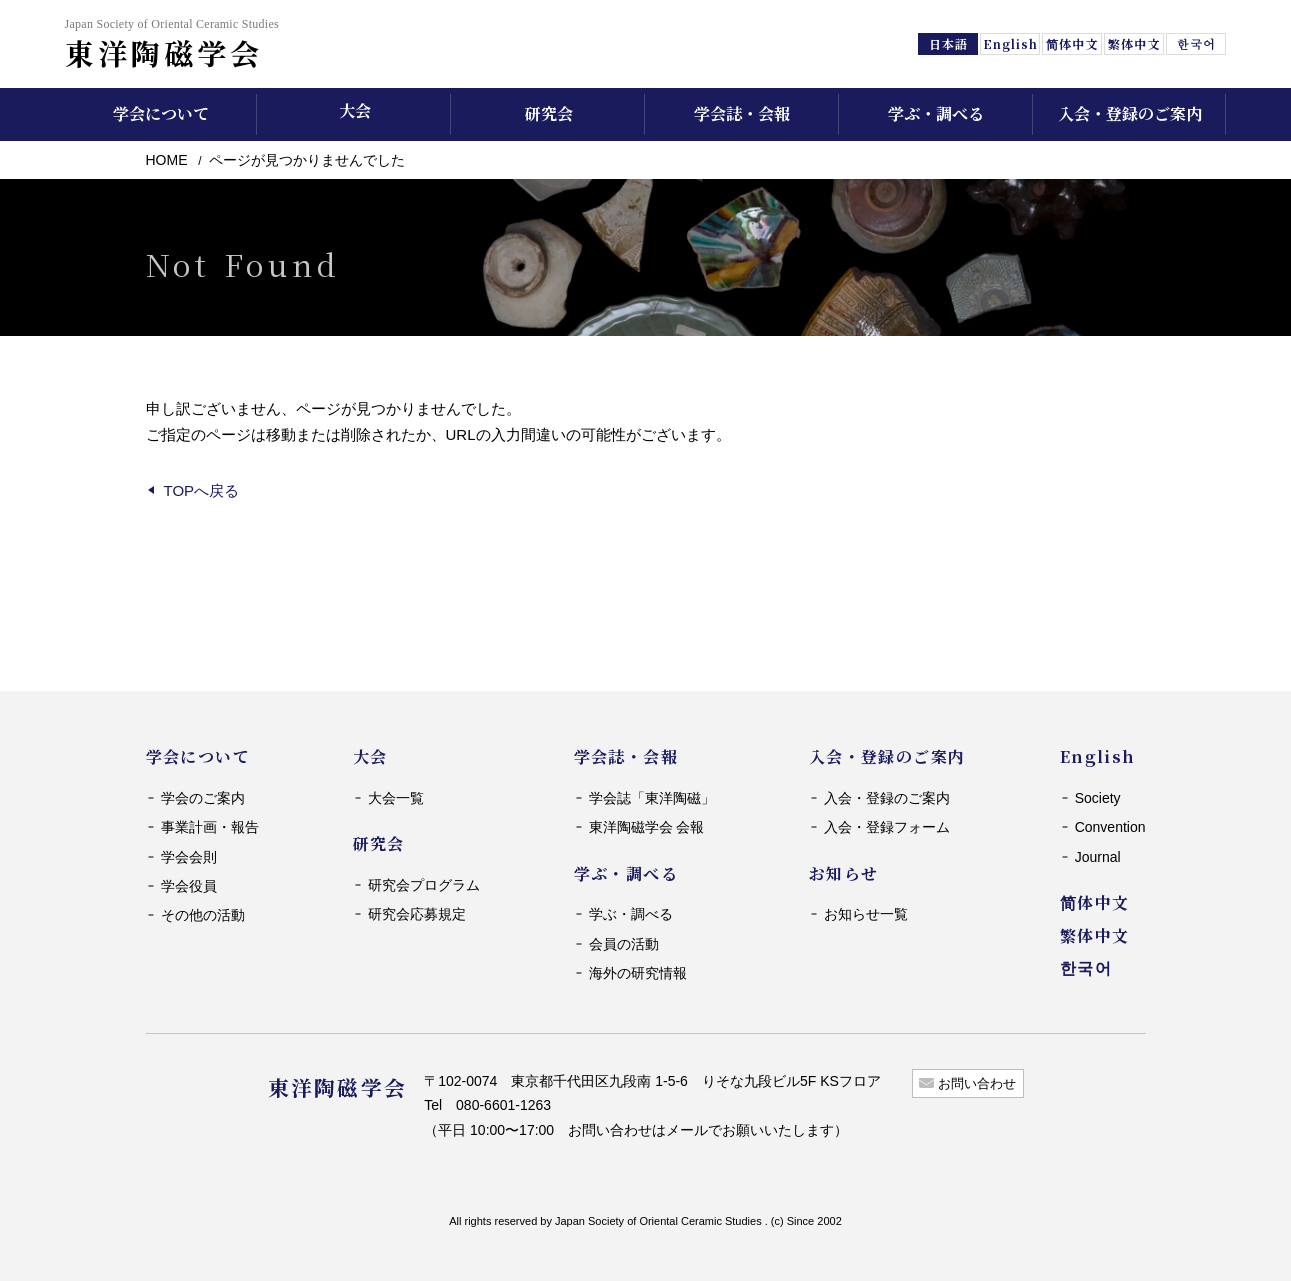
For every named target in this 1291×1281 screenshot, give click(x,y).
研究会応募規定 (417, 914)
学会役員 (189, 886)
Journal (1098, 857)
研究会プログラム (424, 885)
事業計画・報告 (210, 827)
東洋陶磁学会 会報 (647, 827)
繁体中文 (1134, 43)
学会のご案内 (203, 798)
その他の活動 (203, 915)
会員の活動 (624, 944)
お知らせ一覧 (866, 914)
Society (1098, 798)
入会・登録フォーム (887, 827)
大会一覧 (396, 798)
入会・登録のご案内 (887, 798)
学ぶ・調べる (631, 914)
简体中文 (1072, 43)
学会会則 (189, 857)
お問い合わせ (977, 1083)
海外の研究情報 (638, 973)
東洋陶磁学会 (172, 44)
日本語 (948, 43)
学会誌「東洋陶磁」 (652, 798)
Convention (1110, 827)
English (1011, 43)
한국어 (1196, 43)
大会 (355, 110)
